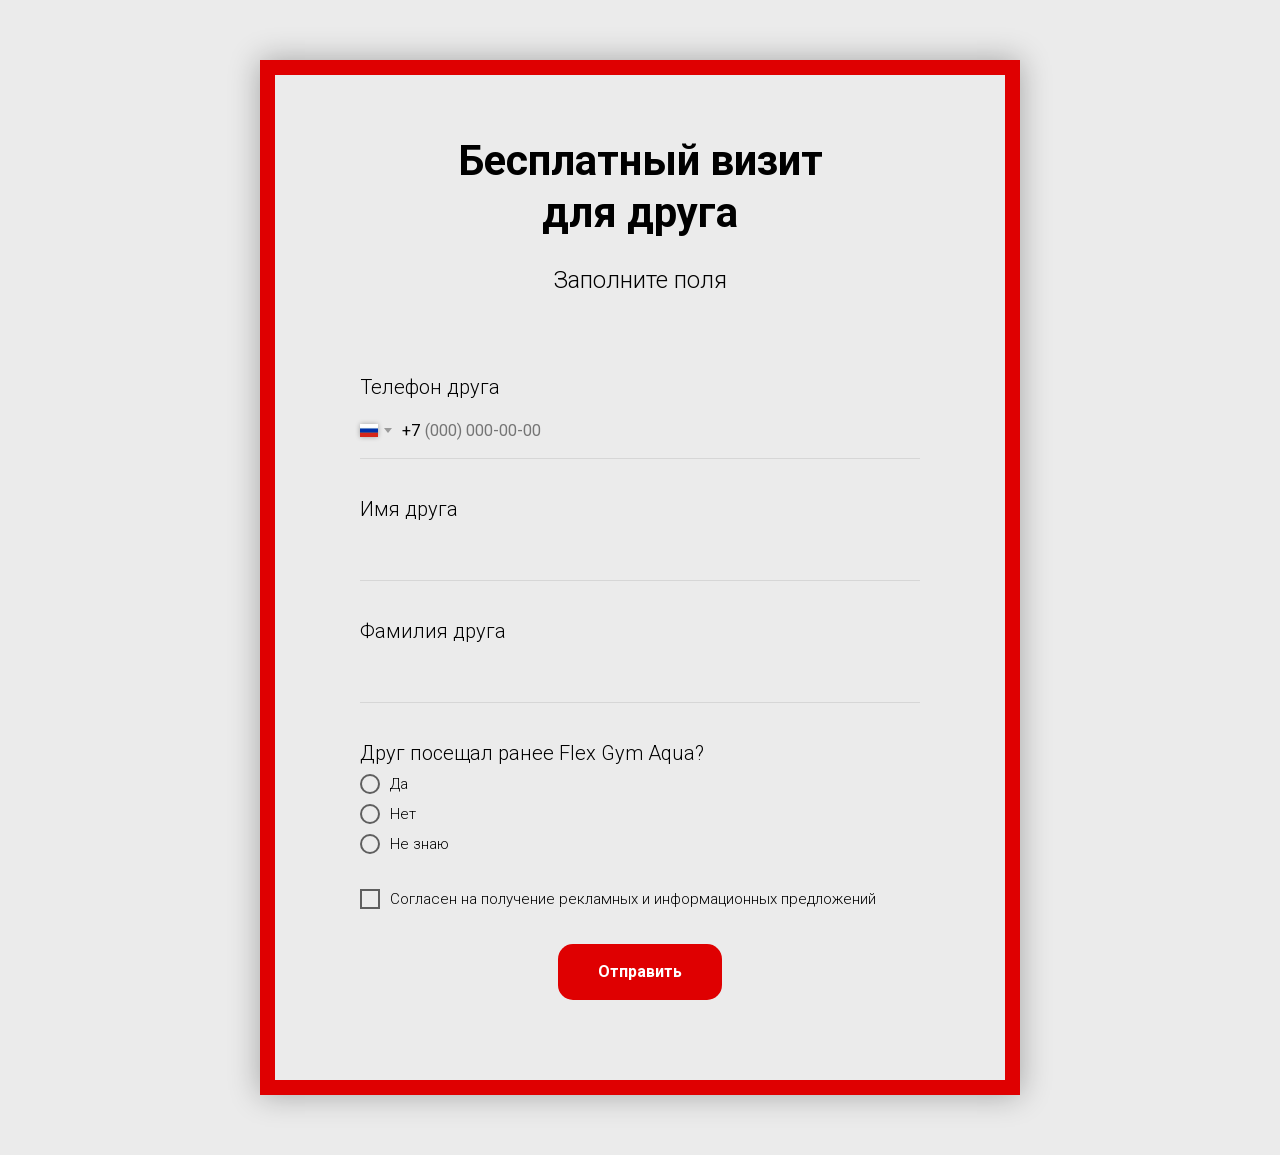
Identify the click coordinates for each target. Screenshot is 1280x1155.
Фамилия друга (433, 631)
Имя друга (409, 509)
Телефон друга (430, 387)
